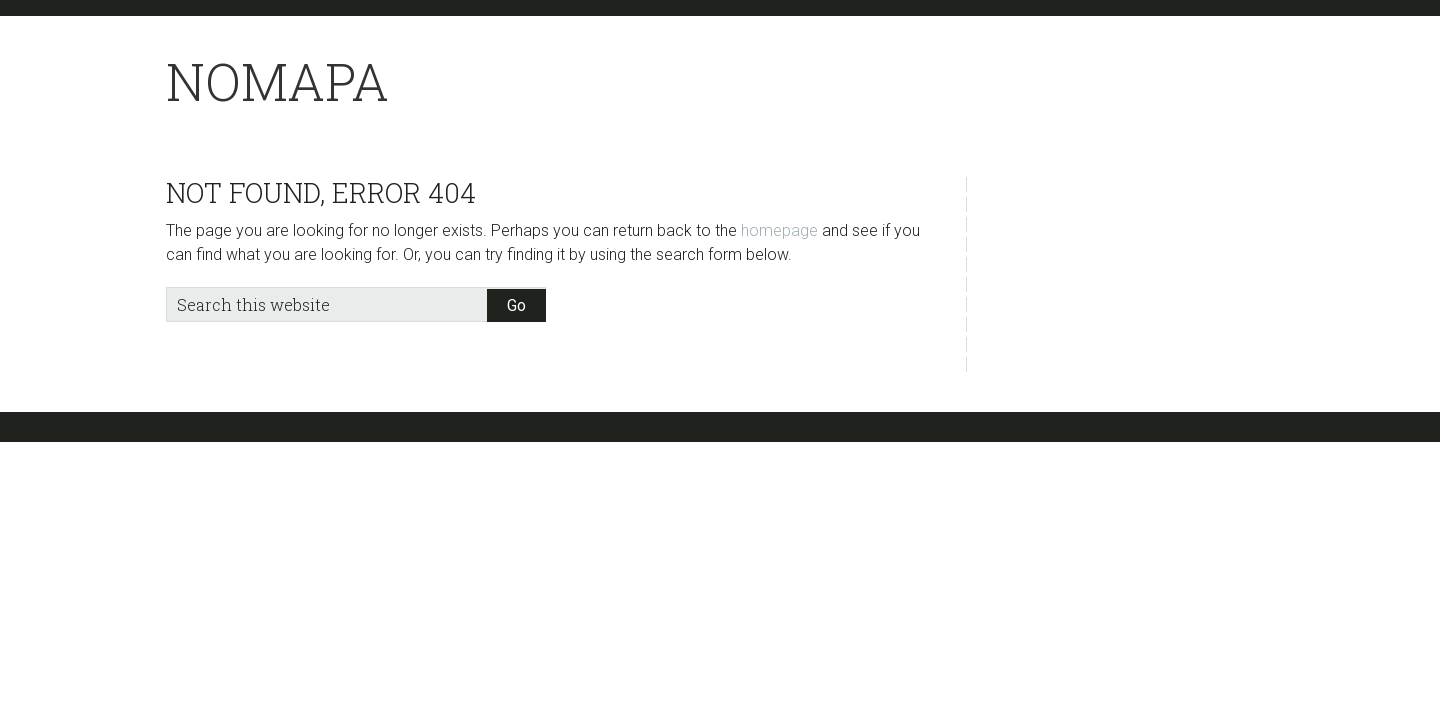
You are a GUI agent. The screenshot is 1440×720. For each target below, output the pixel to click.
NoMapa (277, 81)
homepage (779, 230)
